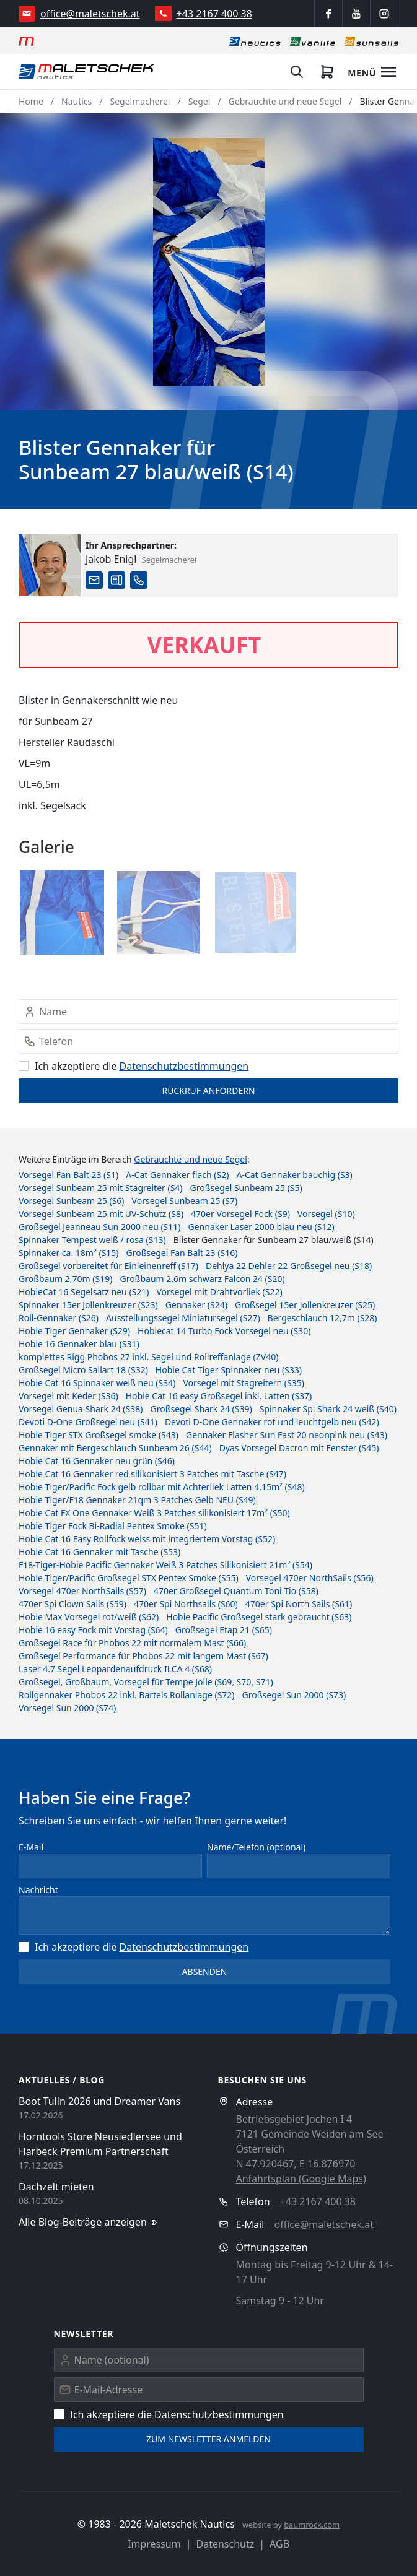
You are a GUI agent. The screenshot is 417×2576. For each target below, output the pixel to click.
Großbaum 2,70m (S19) (65, 1279)
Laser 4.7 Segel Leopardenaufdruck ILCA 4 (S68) (115, 1669)
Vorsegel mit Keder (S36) (68, 1396)
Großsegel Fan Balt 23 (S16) (182, 1253)
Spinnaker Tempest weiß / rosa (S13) (92, 1240)
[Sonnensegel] (371, 40)
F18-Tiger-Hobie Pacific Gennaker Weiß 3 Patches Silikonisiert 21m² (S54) (165, 1565)
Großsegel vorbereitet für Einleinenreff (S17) (108, 1266)
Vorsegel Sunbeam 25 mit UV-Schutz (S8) (101, 1214)
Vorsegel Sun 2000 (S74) (67, 1708)
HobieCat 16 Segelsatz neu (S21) (84, 1292)
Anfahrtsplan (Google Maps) (301, 2178)
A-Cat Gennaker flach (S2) (177, 1175)
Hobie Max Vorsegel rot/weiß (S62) (89, 1617)
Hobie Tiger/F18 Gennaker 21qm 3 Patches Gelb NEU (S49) (137, 1500)
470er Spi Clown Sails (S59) (72, 1604)
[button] (209, 262)
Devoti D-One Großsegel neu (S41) (88, 1422)
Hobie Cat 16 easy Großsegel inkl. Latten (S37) (219, 1396)
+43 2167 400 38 (214, 13)
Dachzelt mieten (56, 2186)
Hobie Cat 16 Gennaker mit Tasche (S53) (99, 1552)
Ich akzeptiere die (133, 1066)
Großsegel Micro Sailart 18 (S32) (83, 1370)
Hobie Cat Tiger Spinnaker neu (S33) (229, 1370)
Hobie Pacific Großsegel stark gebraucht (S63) (258, 1617)
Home (31, 101)
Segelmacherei (140, 101)
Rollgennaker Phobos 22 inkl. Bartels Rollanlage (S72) (127, 1695)
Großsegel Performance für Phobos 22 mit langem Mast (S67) (143, 1656)
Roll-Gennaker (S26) (59, 1318)
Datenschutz (225, 2544)
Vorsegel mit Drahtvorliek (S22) (220, 1292)
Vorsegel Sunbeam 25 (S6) (72, 1201)
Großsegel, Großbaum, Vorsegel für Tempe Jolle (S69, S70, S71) (146, 1682)
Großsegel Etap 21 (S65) (223, 1630)
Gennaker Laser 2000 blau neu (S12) (261, 1227)
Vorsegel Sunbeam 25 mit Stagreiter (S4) (101, 1188)
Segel (199, 101)
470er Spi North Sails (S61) (298, 1604)
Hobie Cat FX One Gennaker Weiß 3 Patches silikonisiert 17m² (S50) (154, 1513)
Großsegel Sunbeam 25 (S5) (246, 1188)
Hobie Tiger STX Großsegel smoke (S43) (98, 1435)
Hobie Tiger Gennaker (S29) (74, 1331)
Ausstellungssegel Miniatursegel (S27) (183, 1318)
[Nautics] (255, 40)
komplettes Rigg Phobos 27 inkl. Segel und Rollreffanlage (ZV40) (148, 1357)
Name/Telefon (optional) (256, 1847)
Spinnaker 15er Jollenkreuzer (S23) (88, 1305)
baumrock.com (312, 2524)
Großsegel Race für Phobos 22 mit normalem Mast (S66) (132, 1643)
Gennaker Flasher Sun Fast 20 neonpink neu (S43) (286, 1435)
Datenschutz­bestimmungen (184, 1066)
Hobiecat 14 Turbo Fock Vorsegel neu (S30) (224, 1331)
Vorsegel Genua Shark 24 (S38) (81, 1409)
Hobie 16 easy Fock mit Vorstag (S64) (93, 1630)
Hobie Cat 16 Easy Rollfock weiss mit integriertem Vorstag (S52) (147, 1539)
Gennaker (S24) (196, 1305)
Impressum (154, 2544)
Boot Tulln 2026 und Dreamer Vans (99, 2101)
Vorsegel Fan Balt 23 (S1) (68, 1175)
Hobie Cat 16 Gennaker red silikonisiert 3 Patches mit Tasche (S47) (152, 1474)
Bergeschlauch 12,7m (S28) (322, 1318)
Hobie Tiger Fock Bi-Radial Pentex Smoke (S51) (113, 1526)
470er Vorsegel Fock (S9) (240, 1214)
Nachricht (38, 1890)
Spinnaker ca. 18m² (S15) (69, 1253)
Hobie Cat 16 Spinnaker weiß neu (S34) (97, 1383)
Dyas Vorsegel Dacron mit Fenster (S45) (299, 1448)
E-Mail (31, 1847)
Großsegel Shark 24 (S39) (201, 1409)
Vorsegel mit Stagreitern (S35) (243, 1383)
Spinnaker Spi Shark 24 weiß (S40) (328, 1409)
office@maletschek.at (90, 13)
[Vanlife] (312, 40)
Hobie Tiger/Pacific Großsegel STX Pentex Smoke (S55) (129, 1578)
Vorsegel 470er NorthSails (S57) (82, 1591)
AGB (279, 2544)
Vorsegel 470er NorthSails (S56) (310, 1578)
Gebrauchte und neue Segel (285, 101)
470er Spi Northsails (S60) (186, 1604)
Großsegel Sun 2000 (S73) (294, 1695)
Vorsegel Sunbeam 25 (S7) (185, 1201)
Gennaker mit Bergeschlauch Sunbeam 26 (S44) (115, 1448)
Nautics (76, 101)
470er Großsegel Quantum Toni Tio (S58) (236, 1591)
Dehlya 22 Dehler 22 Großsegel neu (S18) (289, 1266)
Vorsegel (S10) (326, 1214)
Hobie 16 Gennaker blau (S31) (79, 1344)
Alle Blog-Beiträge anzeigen (89, 2222)
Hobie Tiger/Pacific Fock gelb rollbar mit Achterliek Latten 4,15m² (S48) (162, 1487)
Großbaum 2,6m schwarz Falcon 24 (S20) (202, 1279)
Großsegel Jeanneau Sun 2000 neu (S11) (100, 1227)
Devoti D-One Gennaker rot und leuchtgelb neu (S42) (272, 1422)
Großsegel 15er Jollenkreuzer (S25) (305, 1305)
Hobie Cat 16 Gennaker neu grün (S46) (97, 1461)
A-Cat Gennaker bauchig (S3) (294, 1175)
